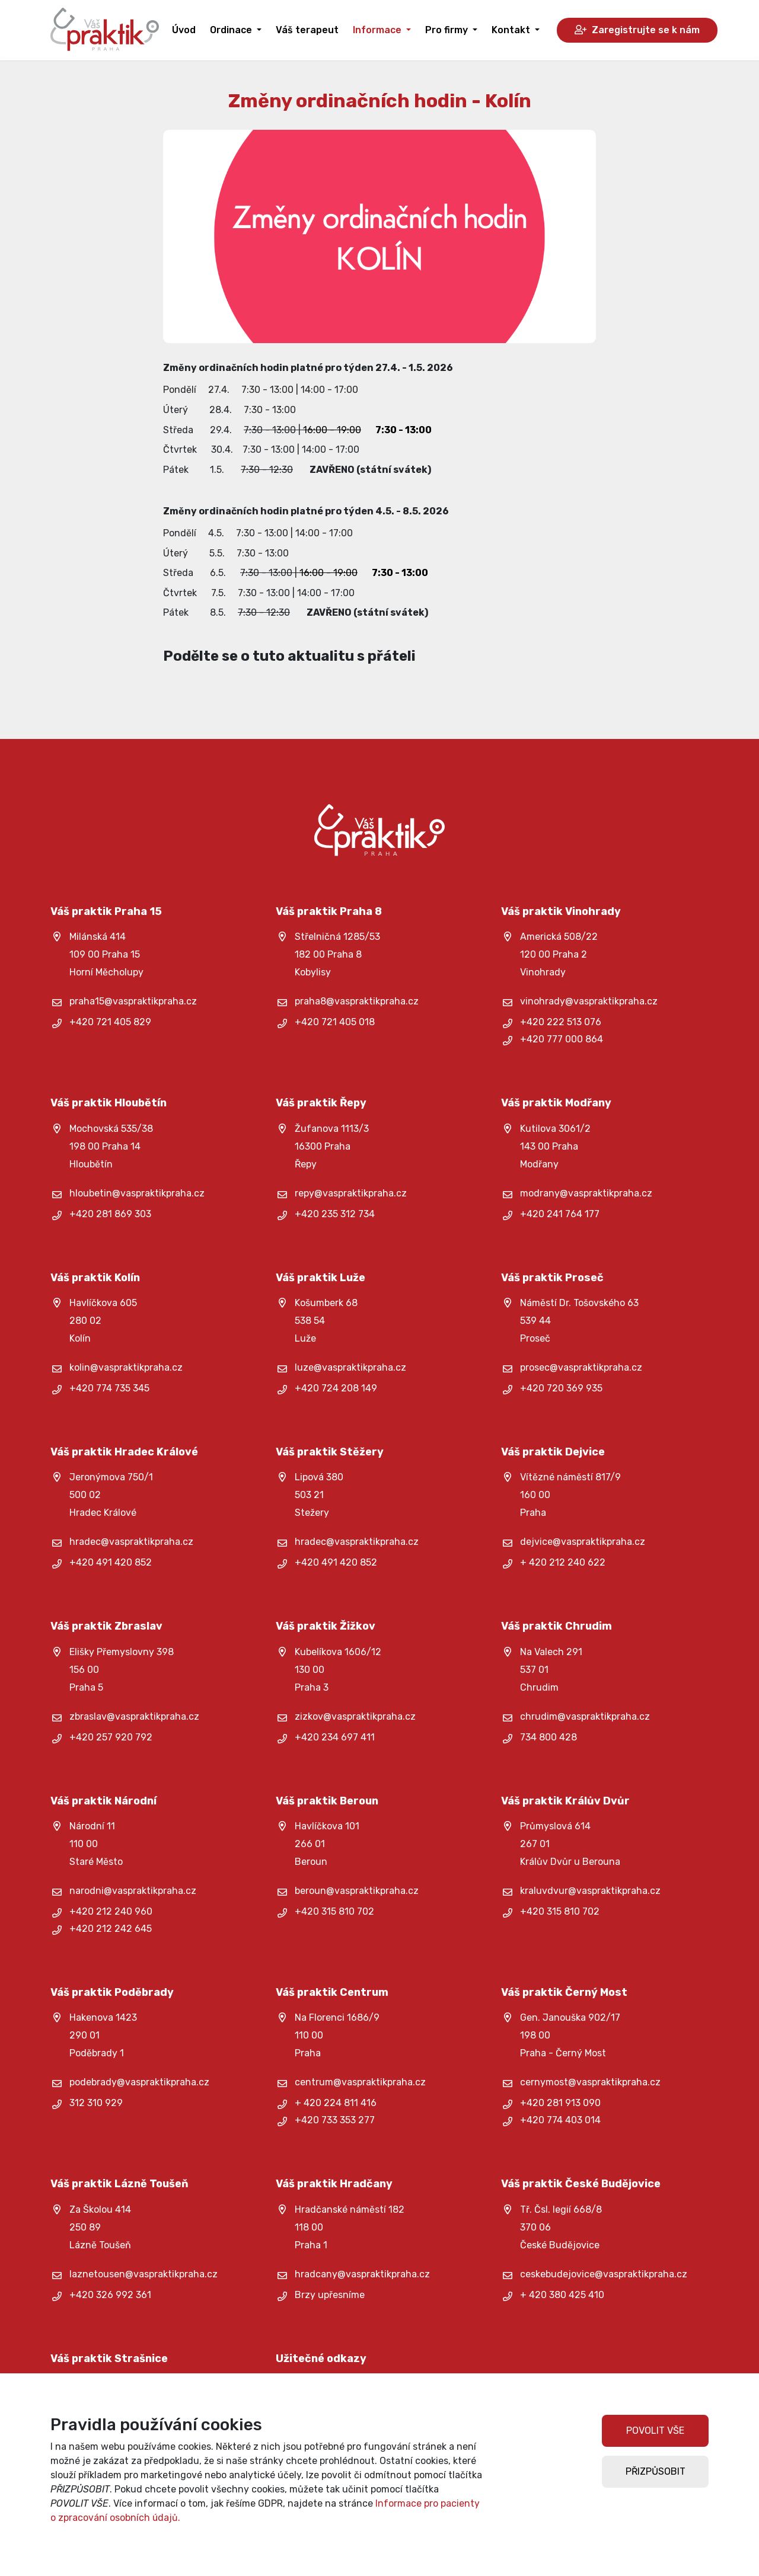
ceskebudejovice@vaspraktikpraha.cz (603, 2274)
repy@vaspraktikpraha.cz (351, 1193)
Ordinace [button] (232, 30)
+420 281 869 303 (110, 1214)
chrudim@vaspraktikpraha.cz (585, 1716)
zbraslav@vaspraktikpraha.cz (134, 1716)
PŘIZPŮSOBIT (655, 2471)
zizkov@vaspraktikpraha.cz (355, 1716)
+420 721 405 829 (110, 1022)
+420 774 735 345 (109, 1388)
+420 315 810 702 (334, 1911)
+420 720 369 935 (561, 1388)
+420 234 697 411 (335, 1737)
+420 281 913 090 (560, 2102)
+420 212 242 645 (110, 1928)
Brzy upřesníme (330, 2294)
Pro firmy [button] (447, 30)
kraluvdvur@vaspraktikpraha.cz (590, 1890)
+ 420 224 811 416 (336, 2102)
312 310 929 (96, 2102)
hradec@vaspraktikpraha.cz (131, 1541)
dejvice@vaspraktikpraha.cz (582, 1541)
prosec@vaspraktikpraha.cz (581, 1367)
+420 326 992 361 (110, 2294)
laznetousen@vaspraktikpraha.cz (143, 2274)
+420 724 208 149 (336, 1388)
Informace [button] (378, 30)
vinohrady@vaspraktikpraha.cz (589, 1001)
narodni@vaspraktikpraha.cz (132, 1890)
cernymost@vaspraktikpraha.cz (590, 2082)
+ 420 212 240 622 (562, 1562)
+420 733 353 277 (335, 2120)
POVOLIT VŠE (655, 2430)
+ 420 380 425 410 (562, 2294)
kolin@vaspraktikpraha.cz (126, 1367)
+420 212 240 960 (110, 1911)
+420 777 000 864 (561, 1039)
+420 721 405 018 (335, 1022)
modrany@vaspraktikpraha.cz (586, 1193)
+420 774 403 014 (560, 2120)
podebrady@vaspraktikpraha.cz (139, 2082)
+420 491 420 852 (110, 1562)
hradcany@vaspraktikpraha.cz (362, 2274)
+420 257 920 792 (110, 1737)
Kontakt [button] (512, 30)
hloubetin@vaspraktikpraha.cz (137, 1193)
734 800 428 (548, 1737)
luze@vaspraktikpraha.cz (350, 1367)
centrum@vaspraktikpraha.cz (360, 2082)
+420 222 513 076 (560, 1022)
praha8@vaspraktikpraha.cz (357, 1001)
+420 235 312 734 (335, 1214)
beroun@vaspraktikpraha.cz (357, 1890)
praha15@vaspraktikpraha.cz (133, 1001)
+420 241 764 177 (559, 1214)
